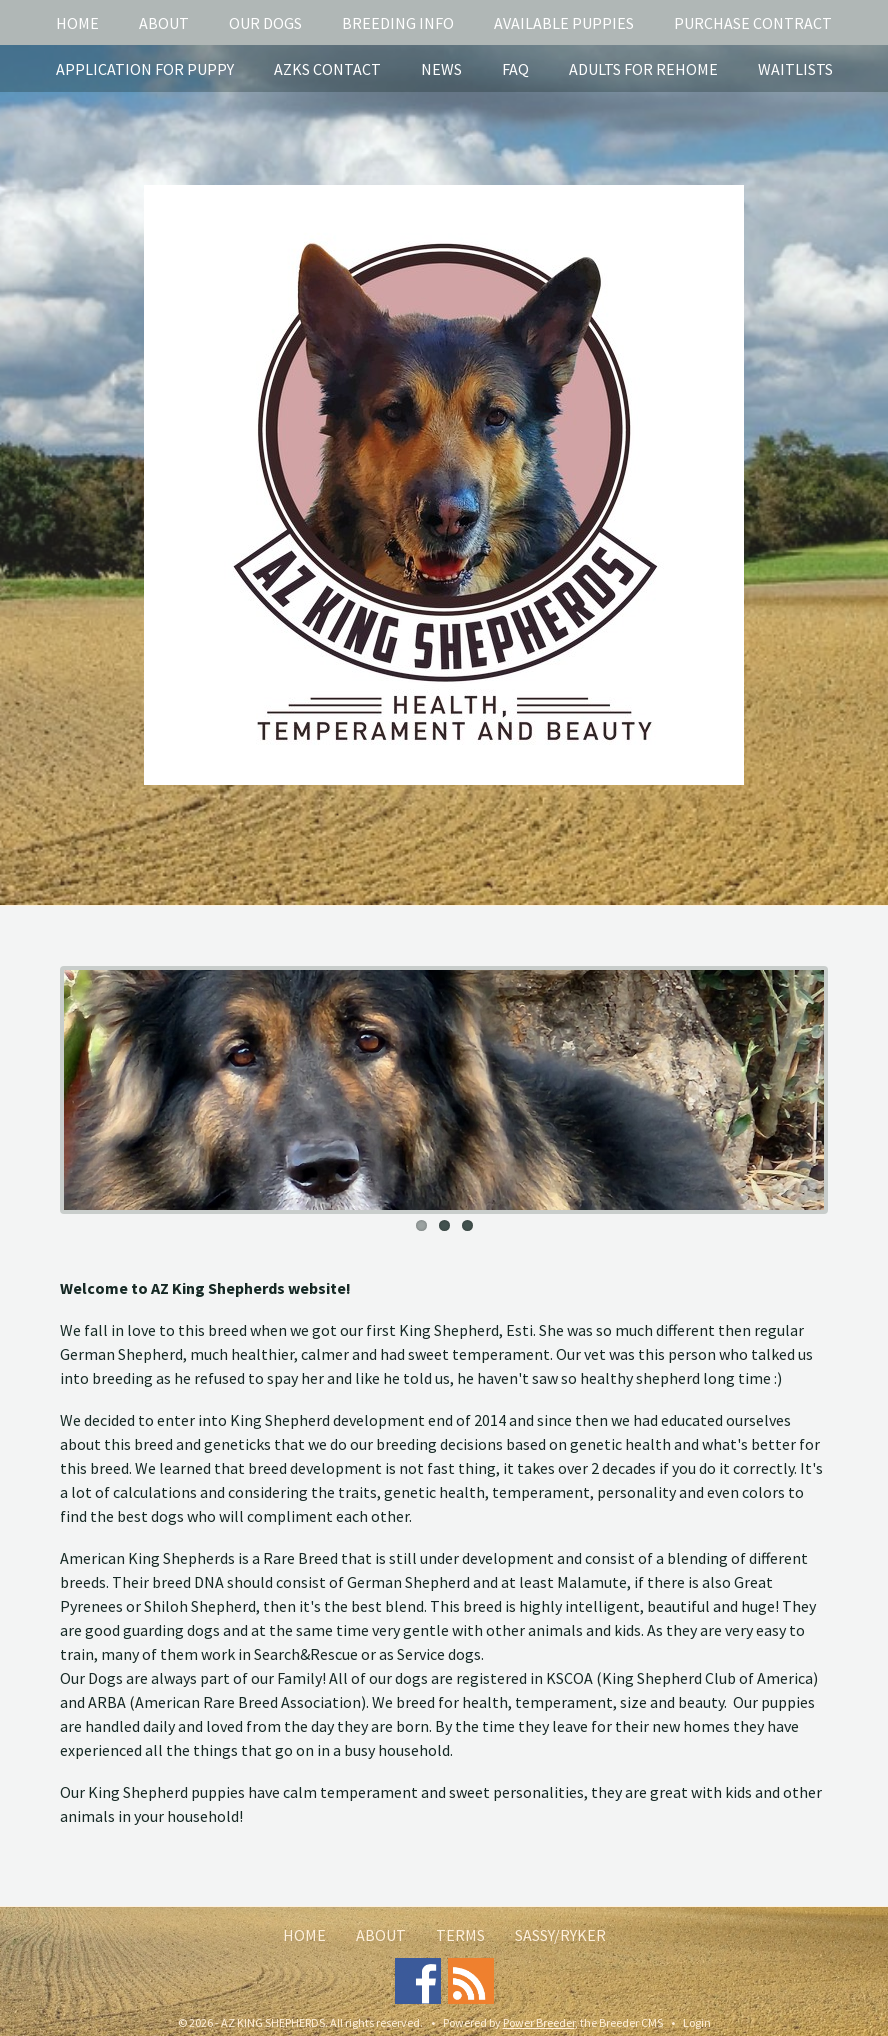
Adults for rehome (643, 69)
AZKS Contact (327, 69)
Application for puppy (145, 69)
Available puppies (564, 23)
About (164, 23)
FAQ (515, 69)
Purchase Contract (753, 23)
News (441, 69)
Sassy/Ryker (560, 1935)
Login (697, 2022)
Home (77, 23)
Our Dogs (265, 23)
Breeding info (398, 23)
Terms (460, 1935)
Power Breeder (539, 2022)
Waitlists (795, 69)
